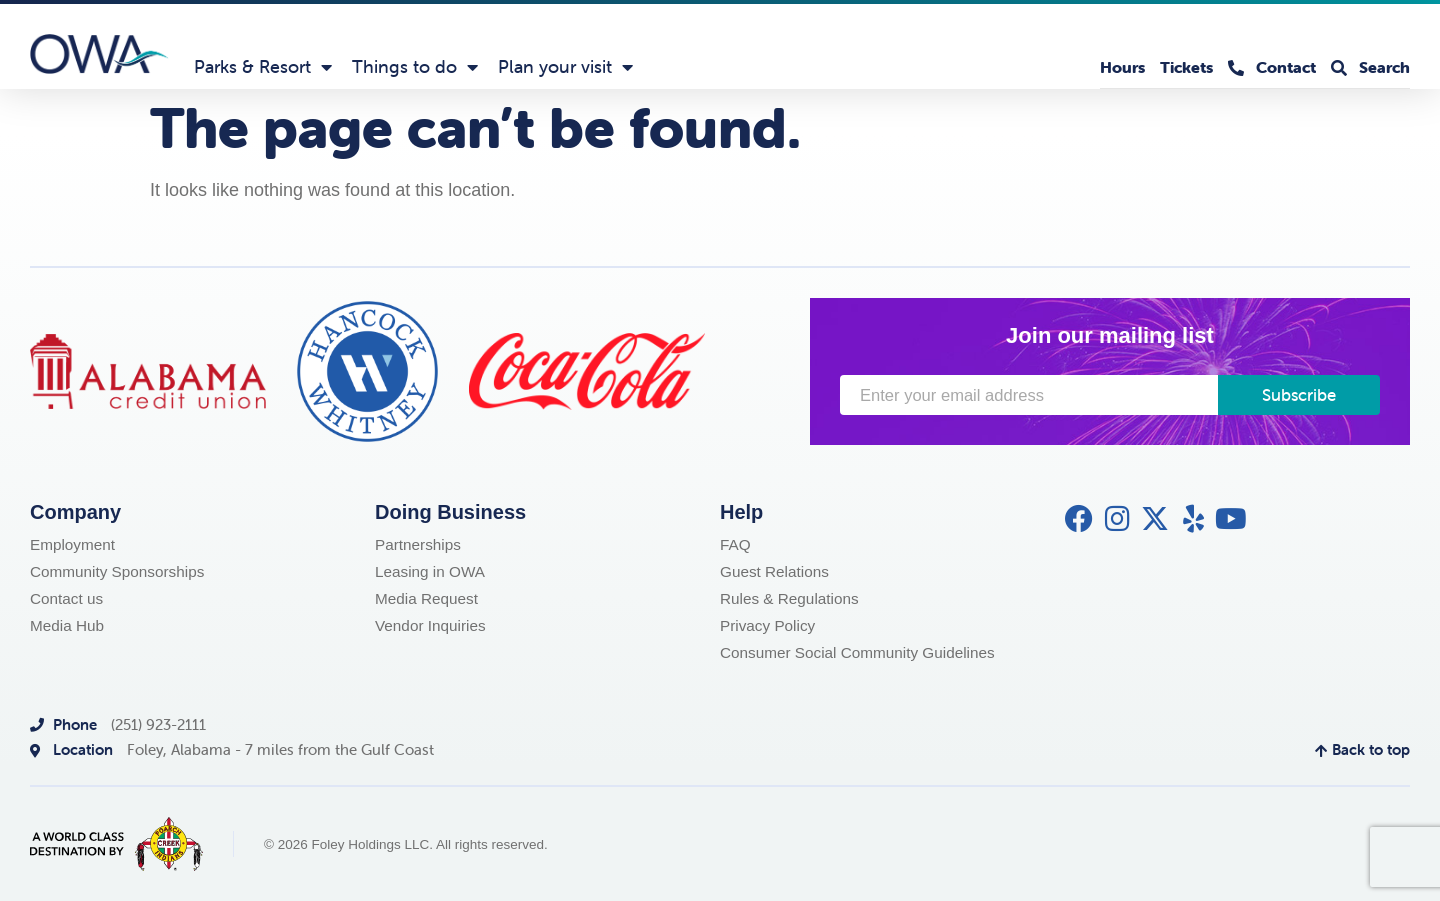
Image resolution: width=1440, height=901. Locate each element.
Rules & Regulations (789, 598)
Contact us (66, 598)
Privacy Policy (767, 625)
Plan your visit (565, 67)
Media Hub (67, 625)
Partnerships (418, 544)
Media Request (426, 598)
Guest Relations (774, 571)
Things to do (415, 67)
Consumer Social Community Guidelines (857, 652)
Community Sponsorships (117, 571)
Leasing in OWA (430, 571)
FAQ (735, 544)
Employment (72, 544)
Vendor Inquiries (430, 625)
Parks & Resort (263, 67)
